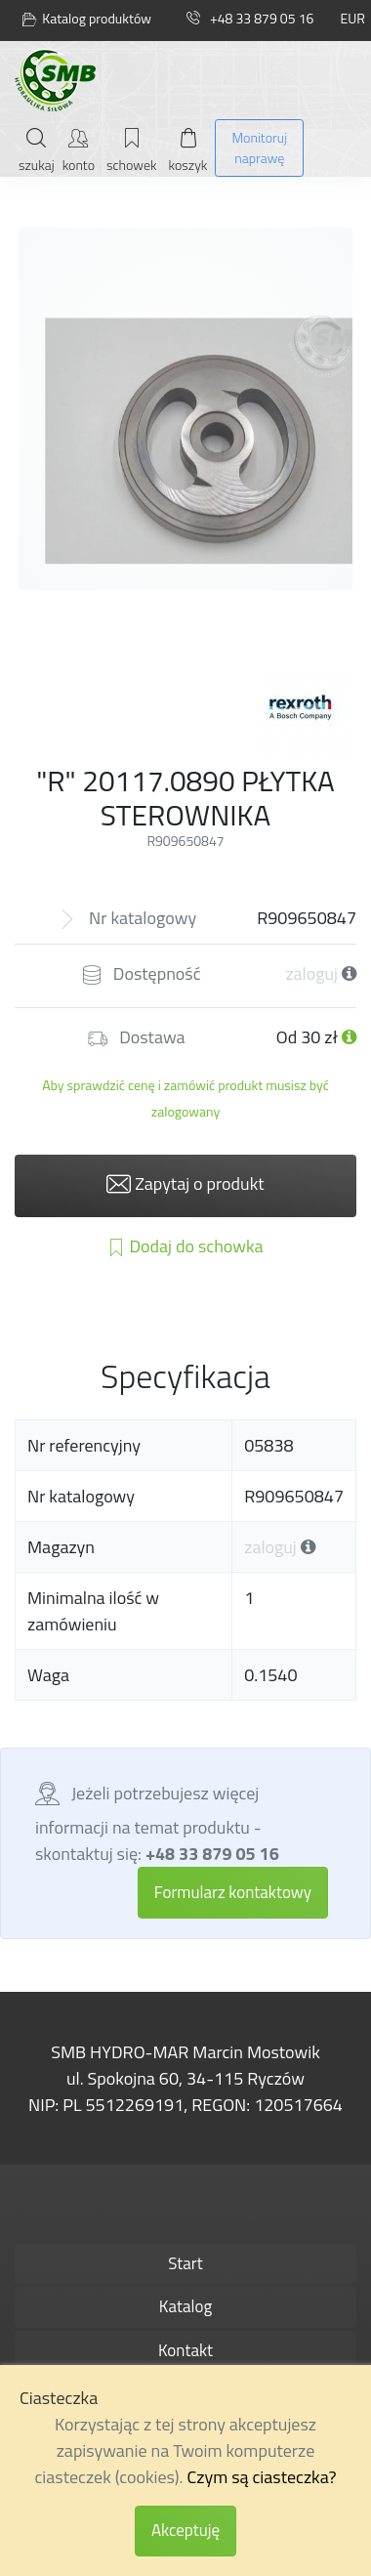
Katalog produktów (86, 19)
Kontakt (185, 2350)
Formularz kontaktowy (232, 1892)
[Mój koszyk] (188, 149)
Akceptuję (185, 2530)
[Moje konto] (78, 149)
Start (185, 2263)
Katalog (185, 2306)
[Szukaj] (37, 149)
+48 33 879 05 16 (249, 18)
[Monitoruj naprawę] (259, 148)
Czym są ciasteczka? (261, 2477)
